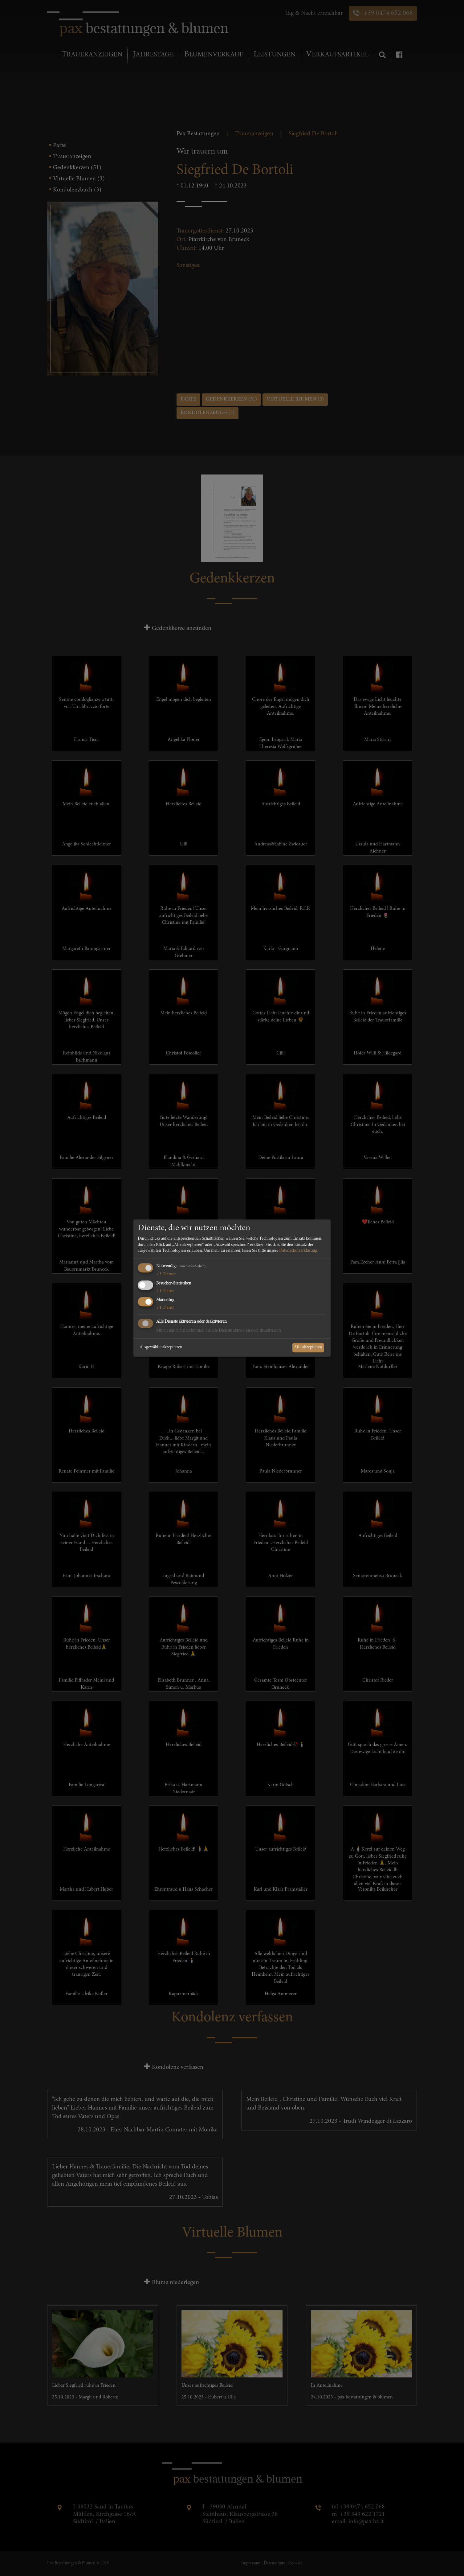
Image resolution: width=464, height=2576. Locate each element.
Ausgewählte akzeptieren (161, 1347)
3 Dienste (166, 1274)
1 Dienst (165, 1291)
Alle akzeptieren (308, 1347)
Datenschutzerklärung (298, 1251)
